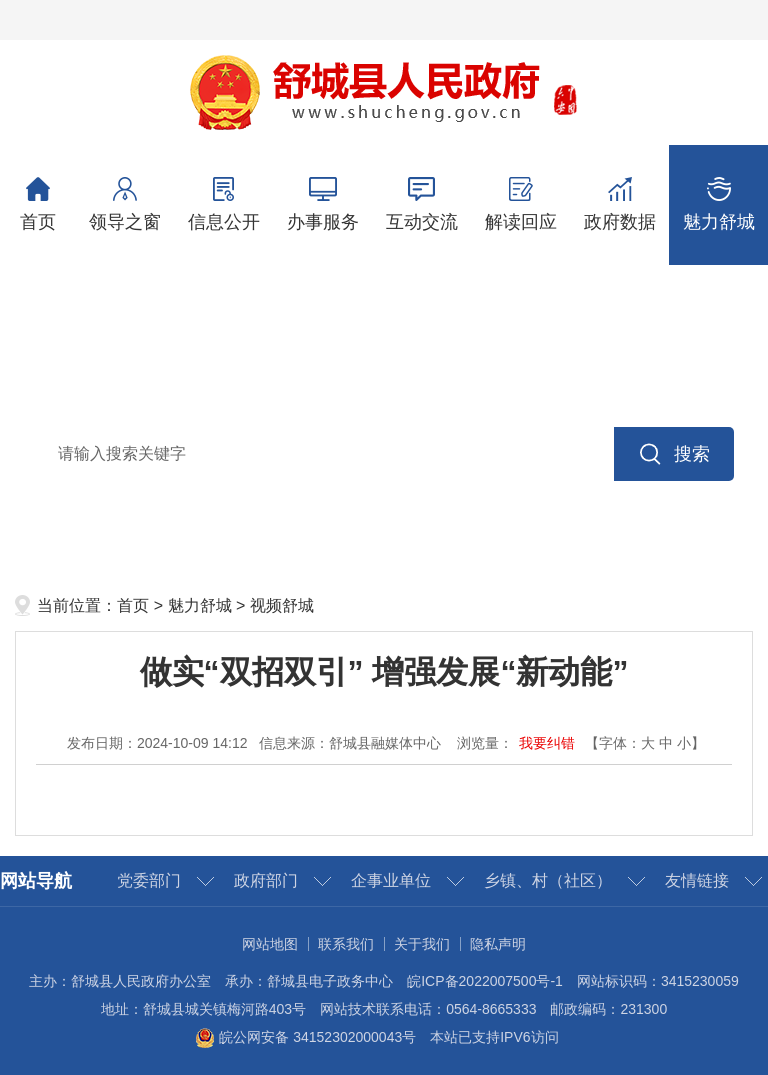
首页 (37, 204)
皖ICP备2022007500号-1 (485, 981)
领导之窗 (124, 204)
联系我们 (346, 944)
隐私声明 (498, 944)
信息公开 (223, 204)
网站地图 (270, 944)
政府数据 (619, 204)
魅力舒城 (718, 204)
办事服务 (322, 204)
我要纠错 (547, 743)
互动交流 (421, 204)
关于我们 (422, 944)
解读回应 (520, 204)
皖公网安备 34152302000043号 (305, 1037)
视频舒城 (282, 605)
